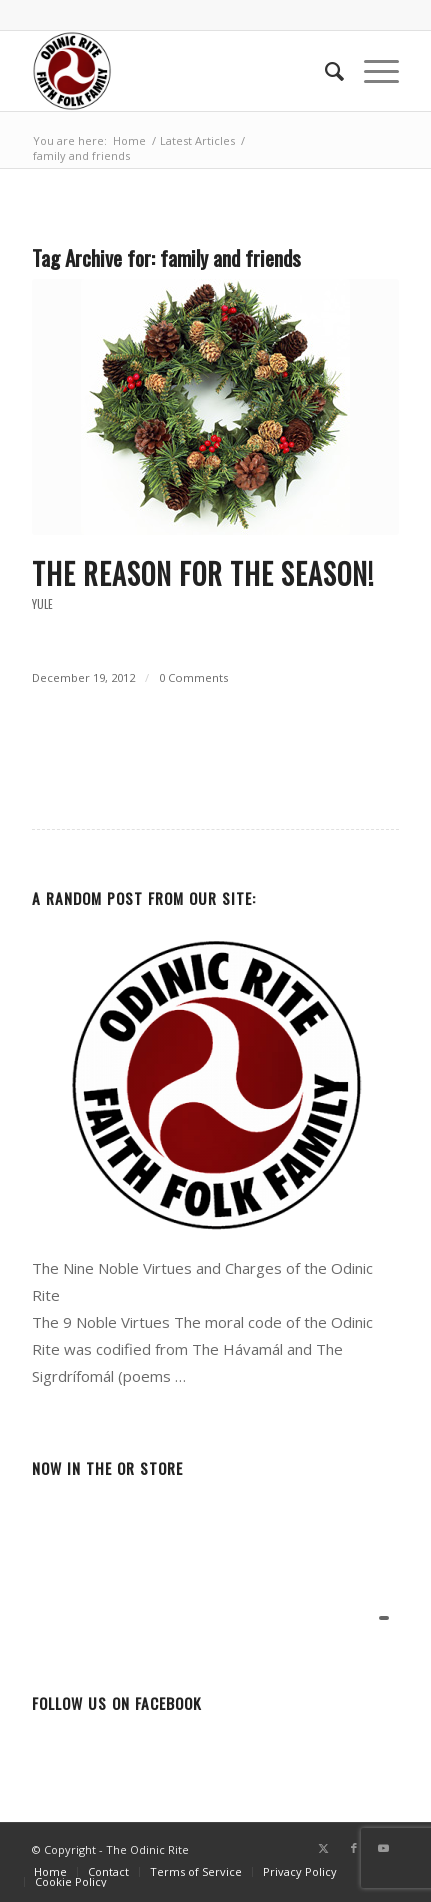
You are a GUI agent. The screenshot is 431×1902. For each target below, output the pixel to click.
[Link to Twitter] (324, 1848)
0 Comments (193, 677)
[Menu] (371, 71)
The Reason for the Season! (203, 573)
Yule (42, 604)
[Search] (324, 71)
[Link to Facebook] (354, 1848)
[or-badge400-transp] (178, 71)
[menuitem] (324, 71)
